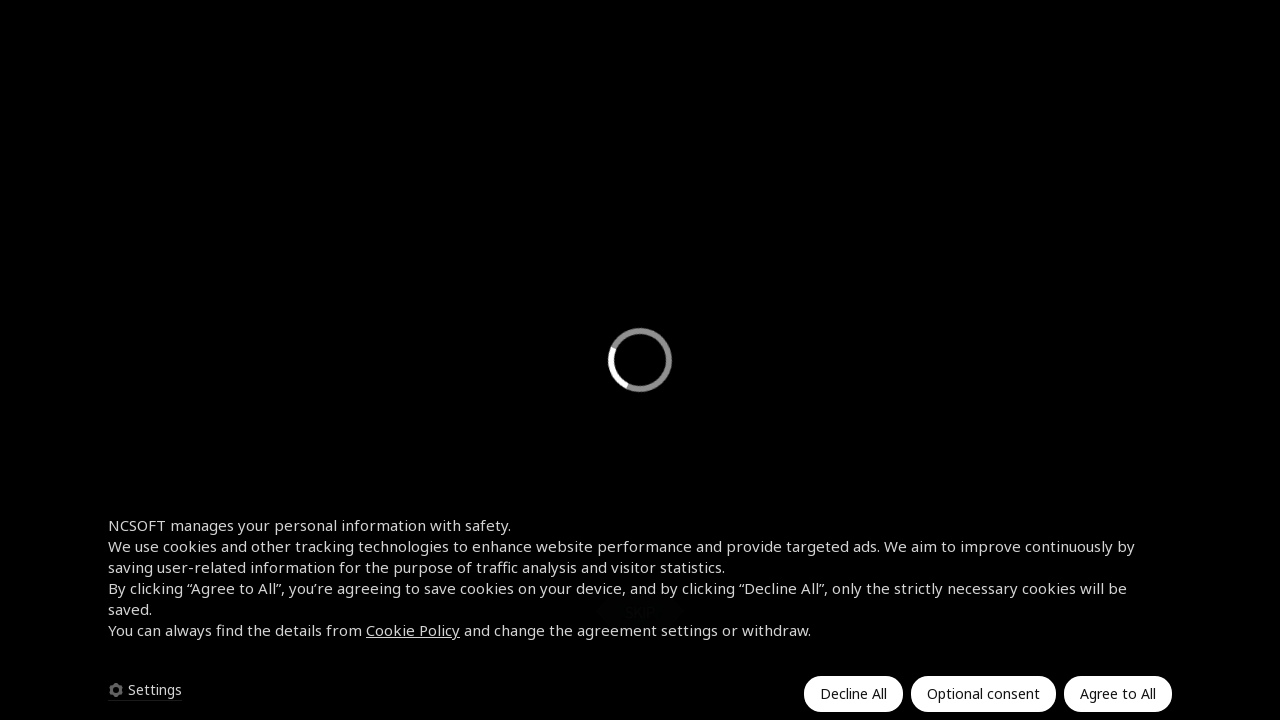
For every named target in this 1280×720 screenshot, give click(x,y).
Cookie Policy (413, 630)
